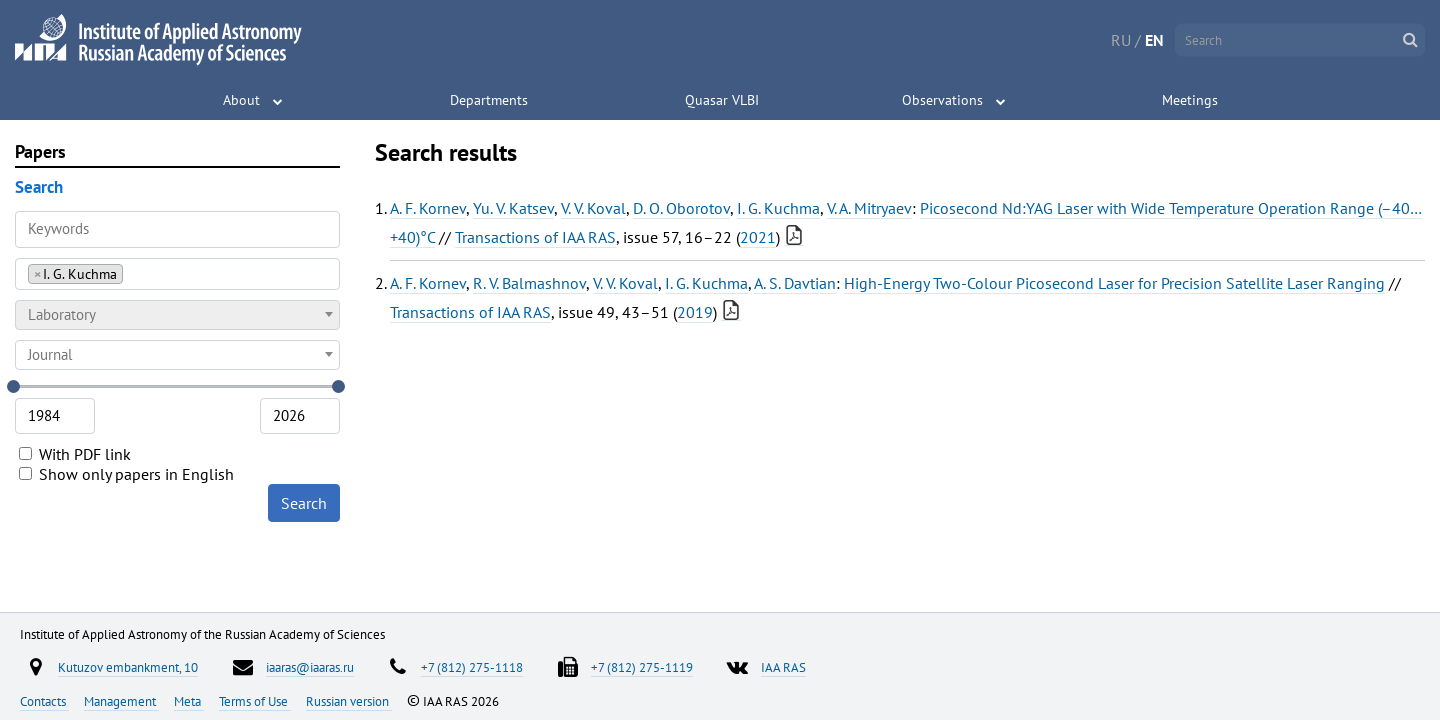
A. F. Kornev (428, 208)
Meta (189, 701)
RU (1121, 40)
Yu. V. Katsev (513, 208)
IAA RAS (783, 667)
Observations (942, 100)
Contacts (44, 701)
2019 (695, 312)
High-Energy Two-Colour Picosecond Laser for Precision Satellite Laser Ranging (1114, 283)
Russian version (349, 701)
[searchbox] (133, 273)
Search (304, 503)
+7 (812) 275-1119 (642, 667)
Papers (40, 151)
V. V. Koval (593, 208)
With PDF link (75, 454)
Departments (489, 100)
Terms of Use (255, 701)
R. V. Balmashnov (529, 283)
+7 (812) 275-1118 (472, 667)
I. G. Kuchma (778, 208)
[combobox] (177, 274)
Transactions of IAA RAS (535, 237)
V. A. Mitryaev (869, 208)
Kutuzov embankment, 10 (128, 667)
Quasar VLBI (722, 100)
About (241, 100)
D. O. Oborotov (681, 208)
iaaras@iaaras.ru (310, 667)
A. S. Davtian (795, 283)
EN (1154, 40)
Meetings (1190, 100)
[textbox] (177, 315)
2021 (758, 237)
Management (121, 701)
